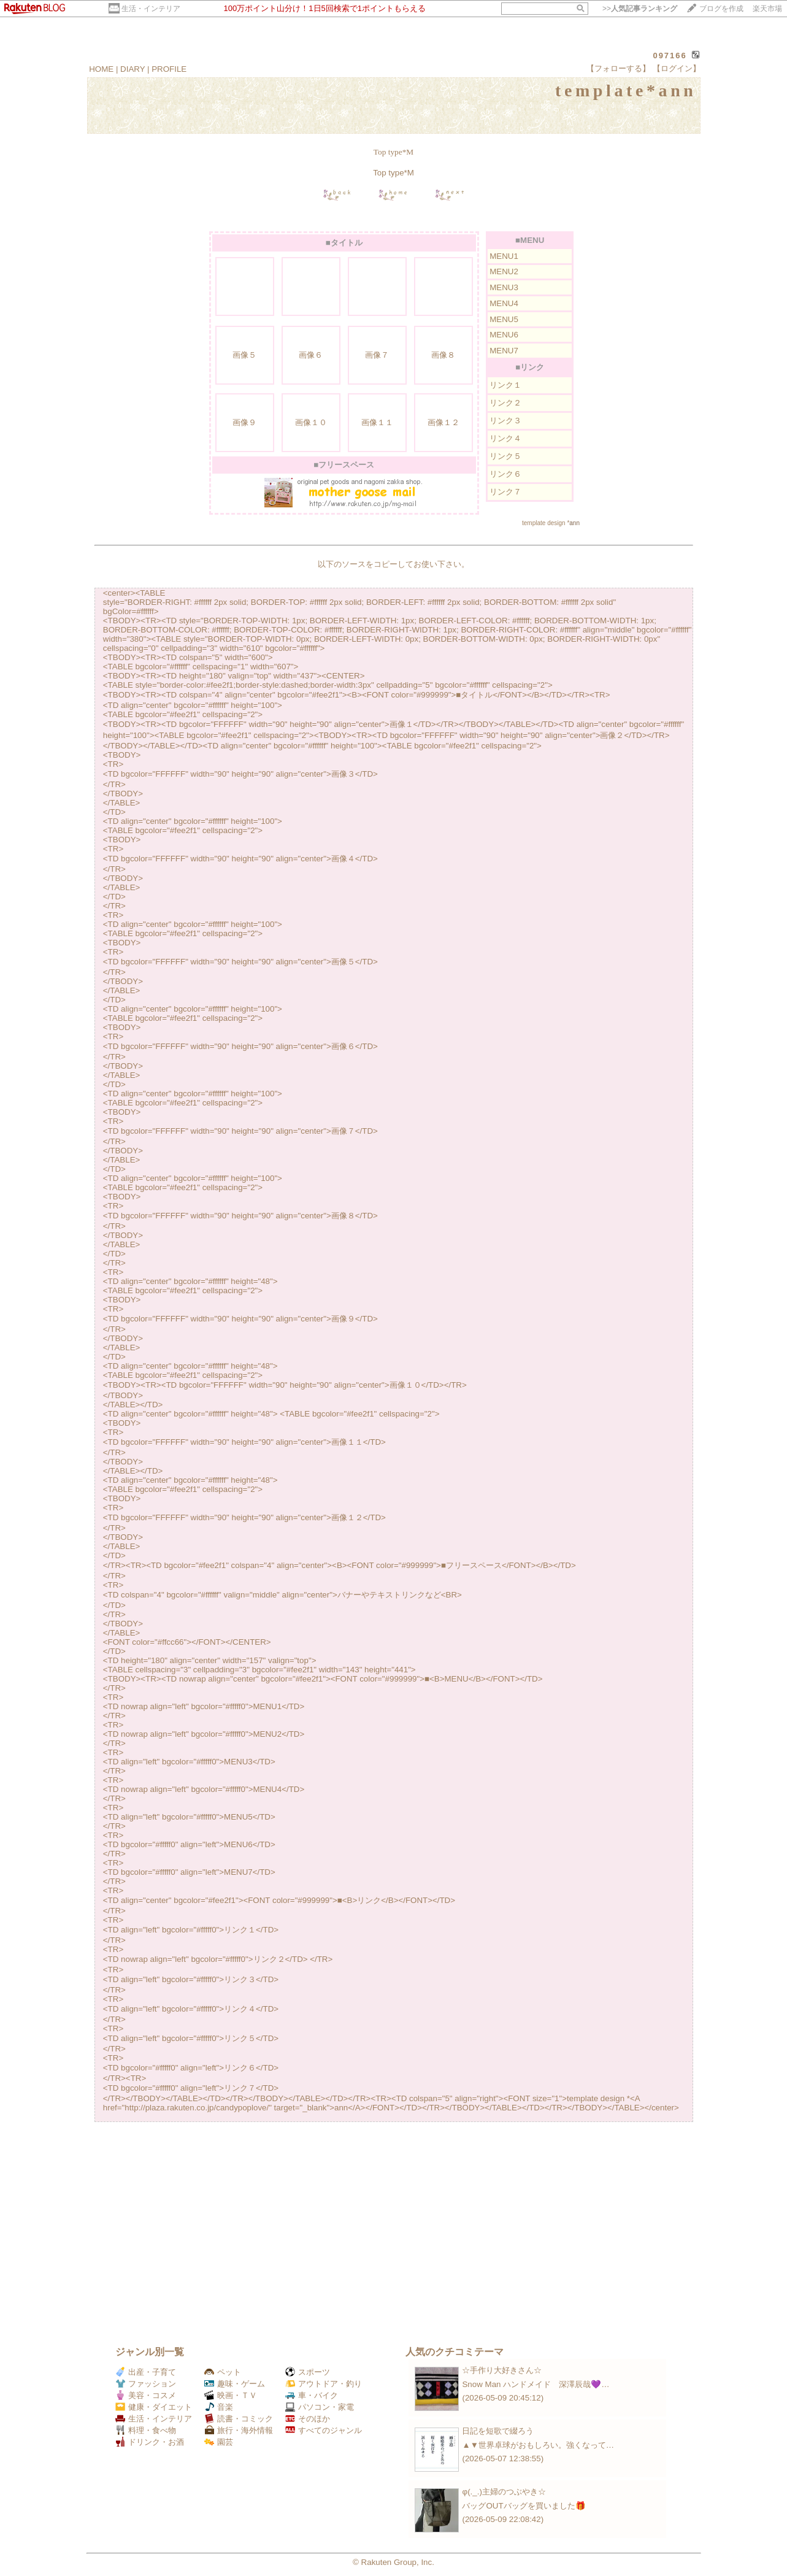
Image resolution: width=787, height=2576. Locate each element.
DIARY (132, 69)
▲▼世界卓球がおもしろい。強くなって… (538, 2445)
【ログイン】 (677, 68)
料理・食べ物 (145, 2430)
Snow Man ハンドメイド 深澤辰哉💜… (535, 2384)
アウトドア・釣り (323, 2383)
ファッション (145, 2383)
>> (639, 8)
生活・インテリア (150, 8)
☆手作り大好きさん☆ (502, 2370)
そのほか (307, 2418)
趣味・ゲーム (234, 2383)
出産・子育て (145, 2372)
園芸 (218, 2442)
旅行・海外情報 (238, 2430)
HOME (101, 69)
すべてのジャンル (323, 2430)
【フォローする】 (618, 68)
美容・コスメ (145, 2395)
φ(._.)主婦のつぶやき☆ (503, 2491)
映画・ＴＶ (230, 2395)
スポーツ (307, 2372)
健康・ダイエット (153, 2407)
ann (574, 523)
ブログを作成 (721, 8)
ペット (222, 2372)
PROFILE (169, 69)
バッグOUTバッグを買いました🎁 (523, 2505)
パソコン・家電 (319, 2407)
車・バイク (311, 2395)
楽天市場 (767, 8)
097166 (669, 55)
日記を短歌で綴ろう (498, 2431)
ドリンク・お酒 (149, 2442)
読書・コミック (238, 2418)
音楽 (218, 2407)
